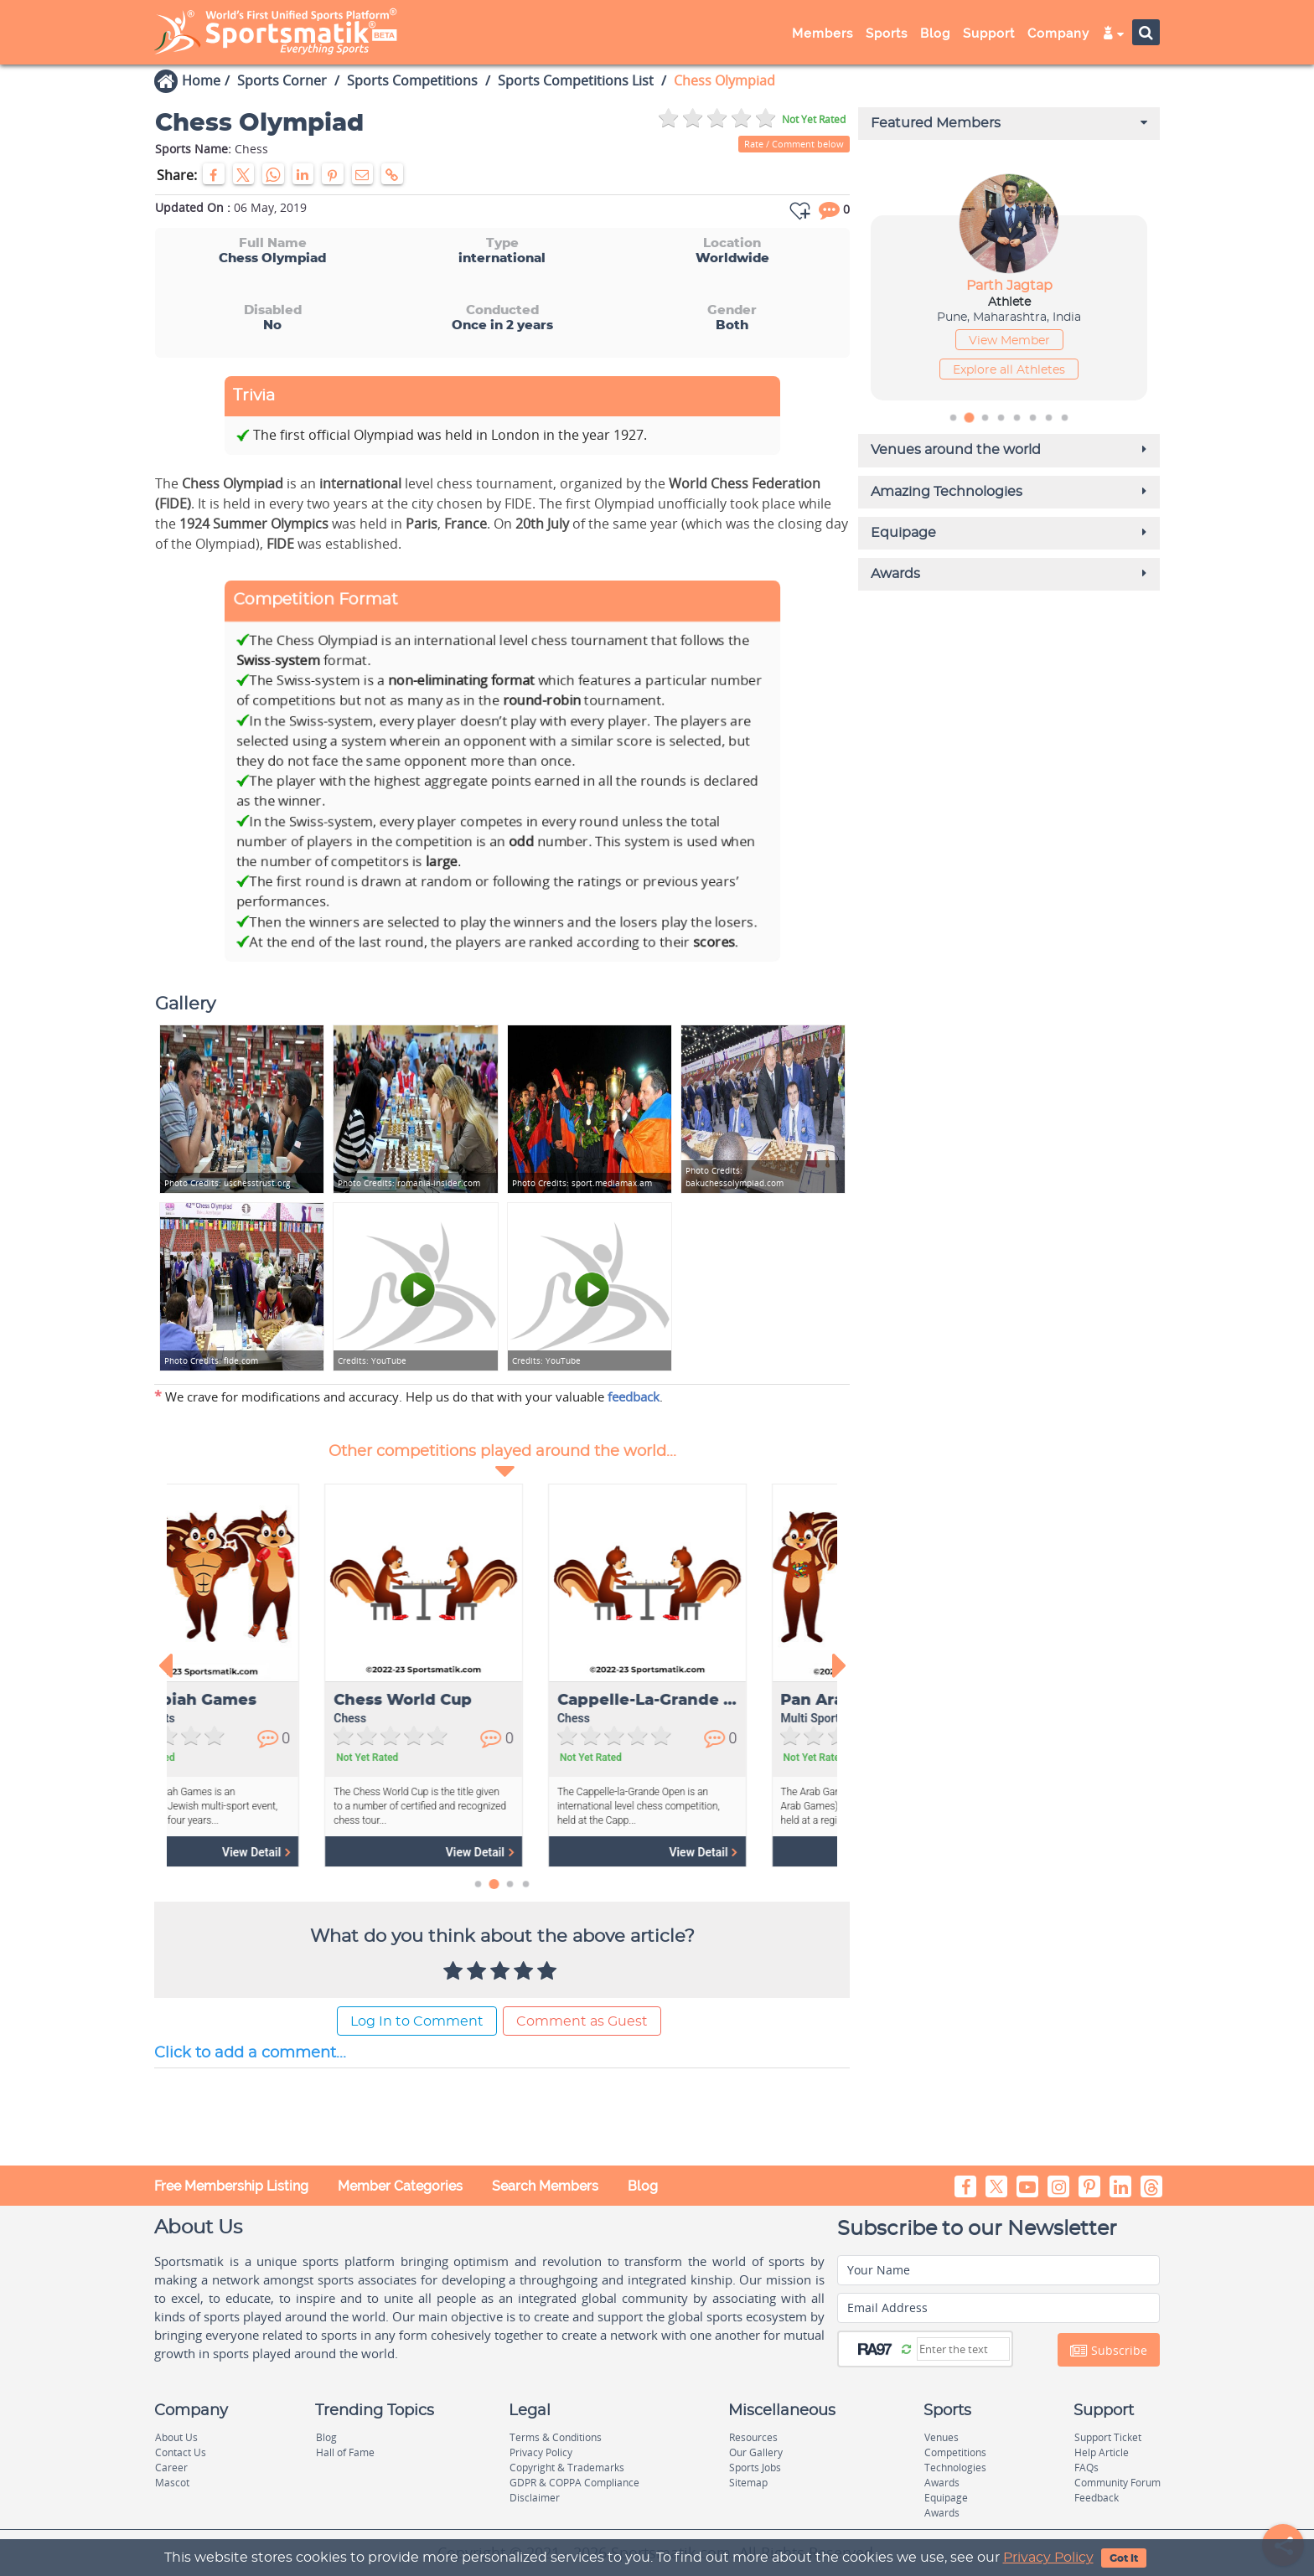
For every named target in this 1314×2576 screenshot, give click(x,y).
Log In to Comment (417, 2020)
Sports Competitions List (576, 80)
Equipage (946, 2498)
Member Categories (400, 2185)
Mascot (172, 2482)
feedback (634, 1395)
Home (201, 80)
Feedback (1096, 2498)
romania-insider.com (409, 1182)
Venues (941, 2437)
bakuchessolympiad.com (734, 1176)
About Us (176, 2437)
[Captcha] (963, 2348)
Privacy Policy (1048, 2557)
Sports (887, 33)
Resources (753, 2437)
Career (171, 2467)
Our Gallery (756, 2452)
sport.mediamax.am (582, 1182)
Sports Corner (282, 80)
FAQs (1086, 2467)
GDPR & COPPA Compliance (574, 2482)
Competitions (955, 2452)
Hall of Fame (345, 2452)
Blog (935, 33)
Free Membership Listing (231, 2185)
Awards (942, 2482)
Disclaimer (535, 2498)
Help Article (1101, 2452)
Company (1058, 33)
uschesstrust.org (227, 1182)
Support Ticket (1107, 2437)
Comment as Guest (582, 2020)
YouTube (372, 1359)
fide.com (211, 1359)
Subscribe (1108, 2349)
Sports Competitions (412, 80)
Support (989, 33)
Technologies (955, 2467)
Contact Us (180, 2452)
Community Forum (1117, 2482)
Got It (1124, 2558)
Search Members (545, 2185)
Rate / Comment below (794, 143)
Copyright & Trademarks (567, 2467)
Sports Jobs (755, 2467)
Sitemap (748, 2482)
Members (822, 33)
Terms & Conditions (556, 2437)
